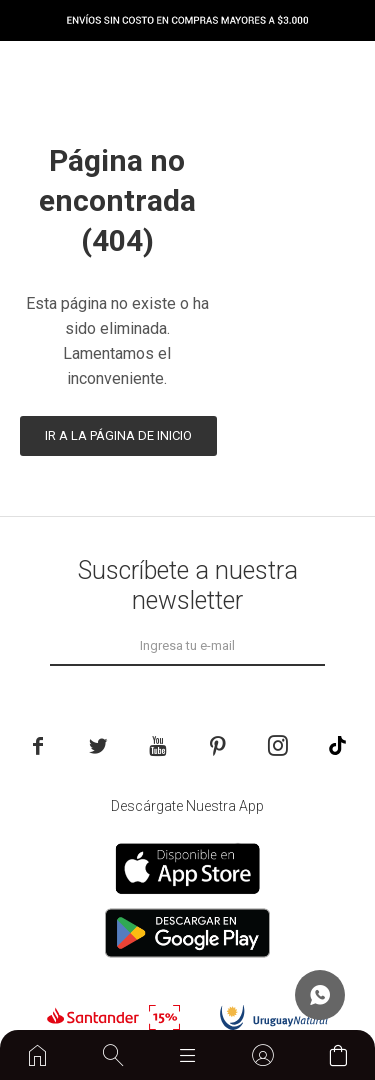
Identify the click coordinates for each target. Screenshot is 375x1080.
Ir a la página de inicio (118, 435)
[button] (112, 1055)
